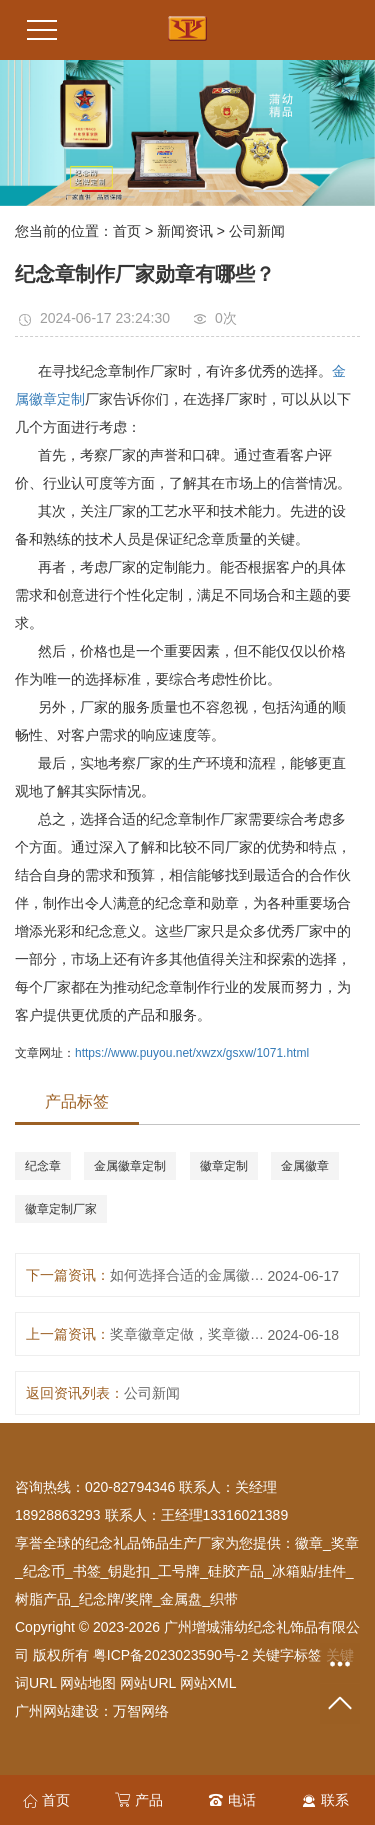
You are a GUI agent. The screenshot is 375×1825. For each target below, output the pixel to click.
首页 (127, 231)
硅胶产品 (236, 1571)
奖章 (345, 1543)
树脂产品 (43, 1599)
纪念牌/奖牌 (116, 1599)
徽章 (309, 1543)
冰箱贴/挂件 (309, 1571)
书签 (87, 1571)
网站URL (148, 1683)
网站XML (208, 1683)
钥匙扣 (129, 1571)
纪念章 (43, 1166)
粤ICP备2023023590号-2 (171, 1655)
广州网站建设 (57, 1711)
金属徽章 (305, 1166)
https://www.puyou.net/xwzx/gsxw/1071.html (192, 1053)
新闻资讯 (185, 231)
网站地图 (88, 1683)
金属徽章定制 (130, 1166)
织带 (224, 1599)
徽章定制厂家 (61, 1209)
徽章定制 (224, 1166)
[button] (101, 191)
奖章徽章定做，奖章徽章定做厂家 (191, 1334)
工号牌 (179, 1571)
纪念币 (44, 1571)
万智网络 (141, 1711)
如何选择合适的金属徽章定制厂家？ (191, 1275)
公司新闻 (257, 231)
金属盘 (181, 1599)
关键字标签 (287, 1655)
